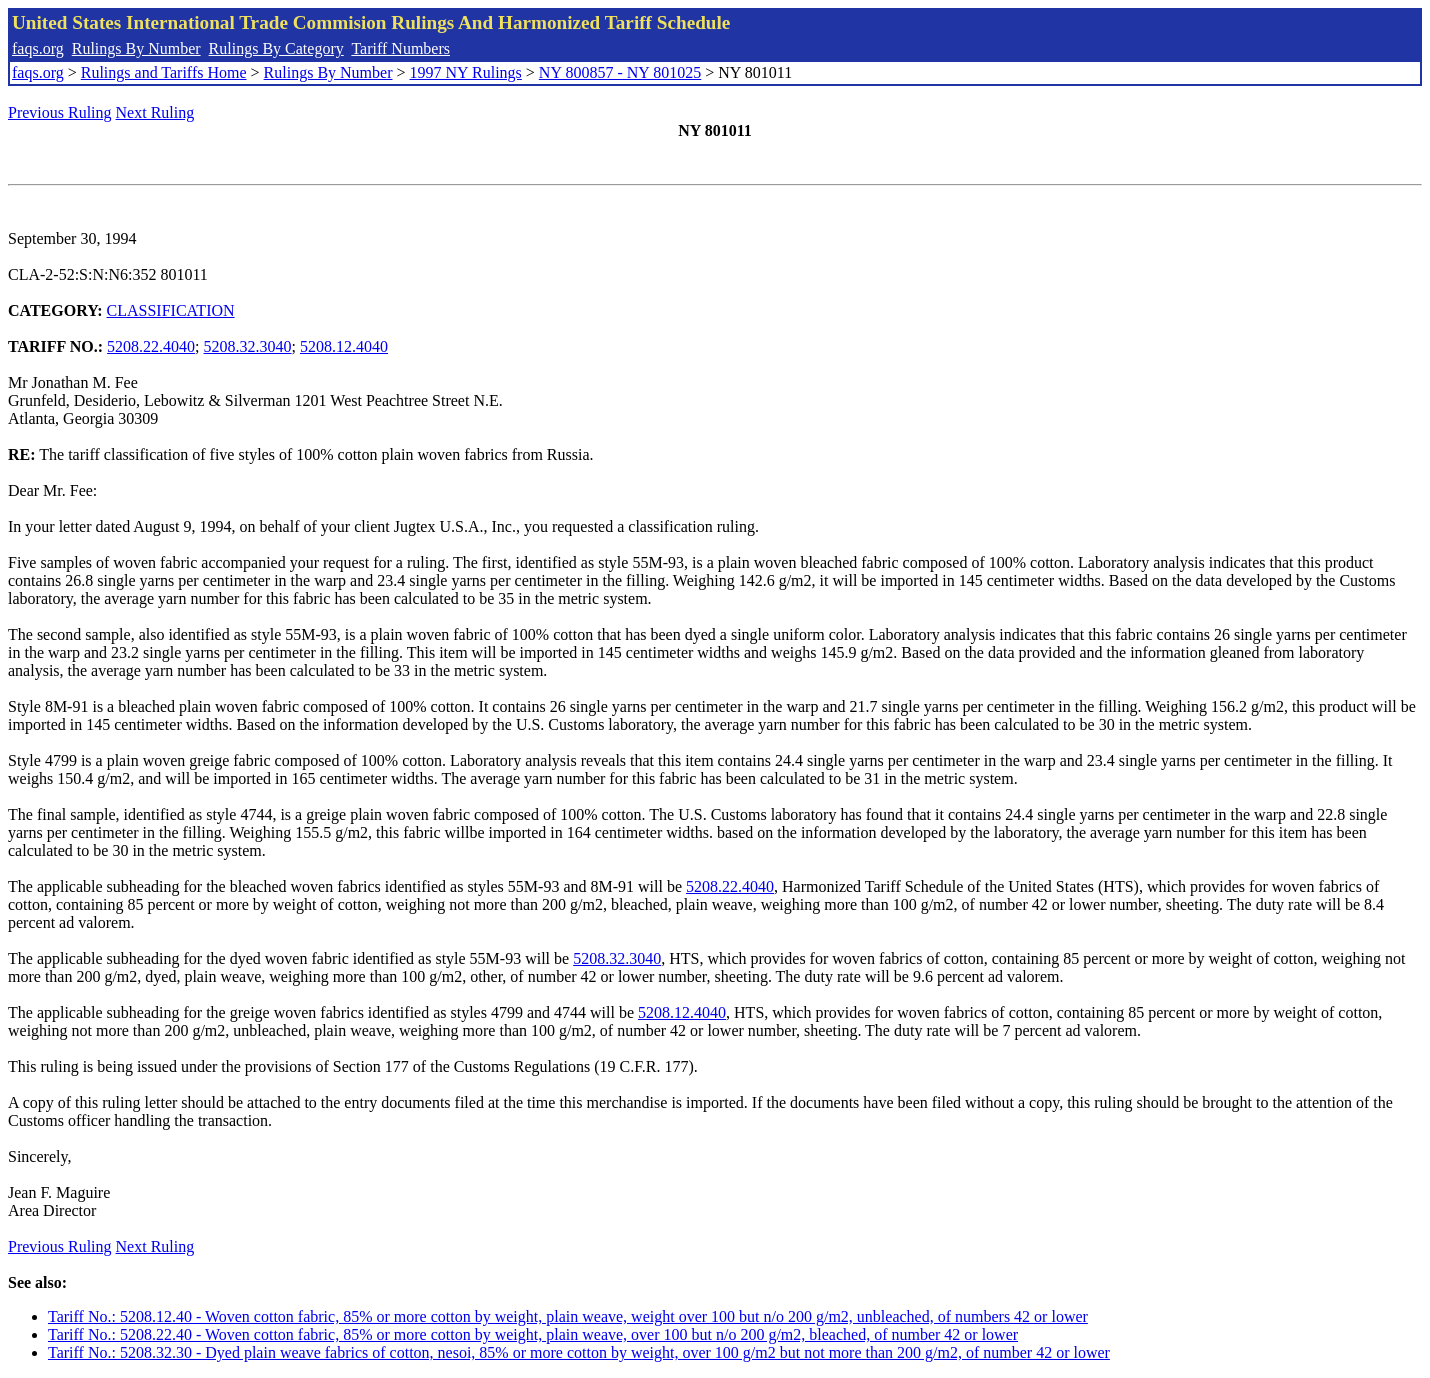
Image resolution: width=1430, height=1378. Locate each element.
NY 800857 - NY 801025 (620, 72)
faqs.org (38, 48)
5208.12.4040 (344, 346)
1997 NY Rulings (466, 72)
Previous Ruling (60, 112)
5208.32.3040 (248, 346)
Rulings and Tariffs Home (164, 72)
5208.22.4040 (151, 346)
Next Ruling (155, 112)
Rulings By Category (276, 48)
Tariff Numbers (400, 48)
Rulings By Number (136, 48)
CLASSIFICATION (171, 310)
